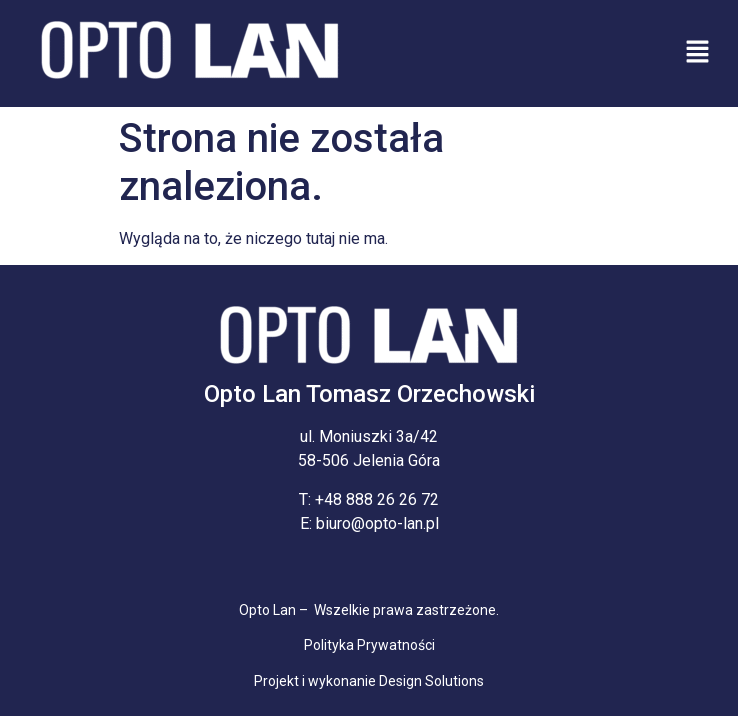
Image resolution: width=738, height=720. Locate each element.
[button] (698, 53)
